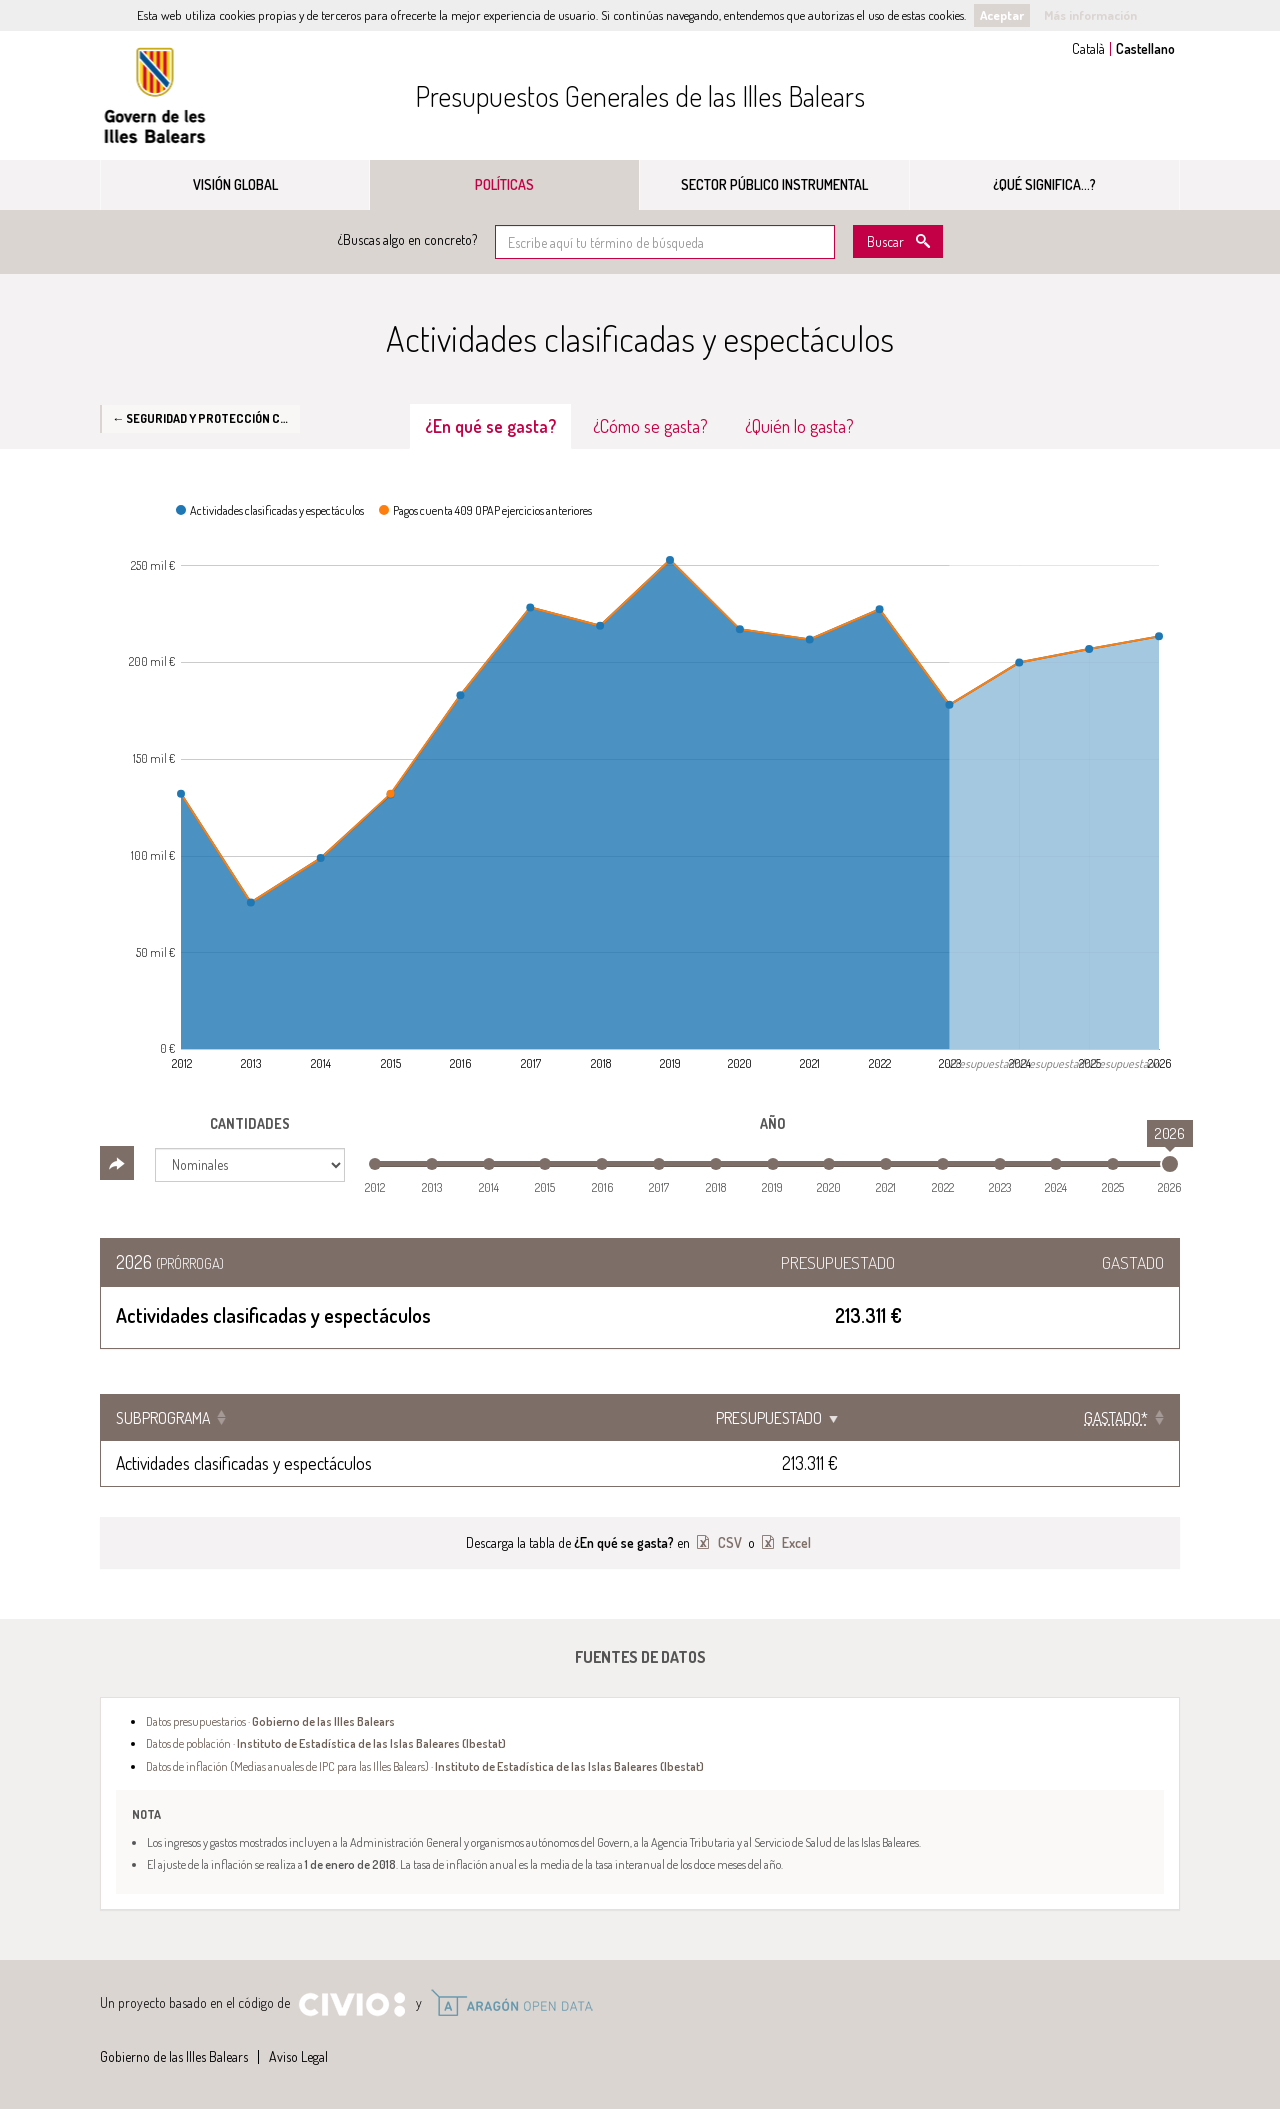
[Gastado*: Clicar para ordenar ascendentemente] (1101, 1418)
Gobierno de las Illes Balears (155, 95)
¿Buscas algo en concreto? (407, 239)
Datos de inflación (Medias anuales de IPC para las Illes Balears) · (425, 1766)
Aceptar (1002, 15)
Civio (351, 2005)
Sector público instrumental (774, 184)
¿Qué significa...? (1044, 184)
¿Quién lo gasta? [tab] (799, 426)
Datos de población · (326, 1743)
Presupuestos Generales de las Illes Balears (640, 96)
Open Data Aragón (511, 2003)
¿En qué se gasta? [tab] (490, 426)
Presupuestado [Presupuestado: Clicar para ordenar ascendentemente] (940, 1418)
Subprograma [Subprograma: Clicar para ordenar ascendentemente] (163, 1418)
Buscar (885, 241)
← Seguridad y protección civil (205, 418)
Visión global (235, 184)
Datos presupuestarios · (270, 1721)
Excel (795, 1542)
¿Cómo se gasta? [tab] (650, 426)
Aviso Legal (298, 2056)
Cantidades (250, 1123)
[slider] (1170, 1164)
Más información (1090, 15)
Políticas (504, 184)
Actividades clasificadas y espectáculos (244, 1463)
